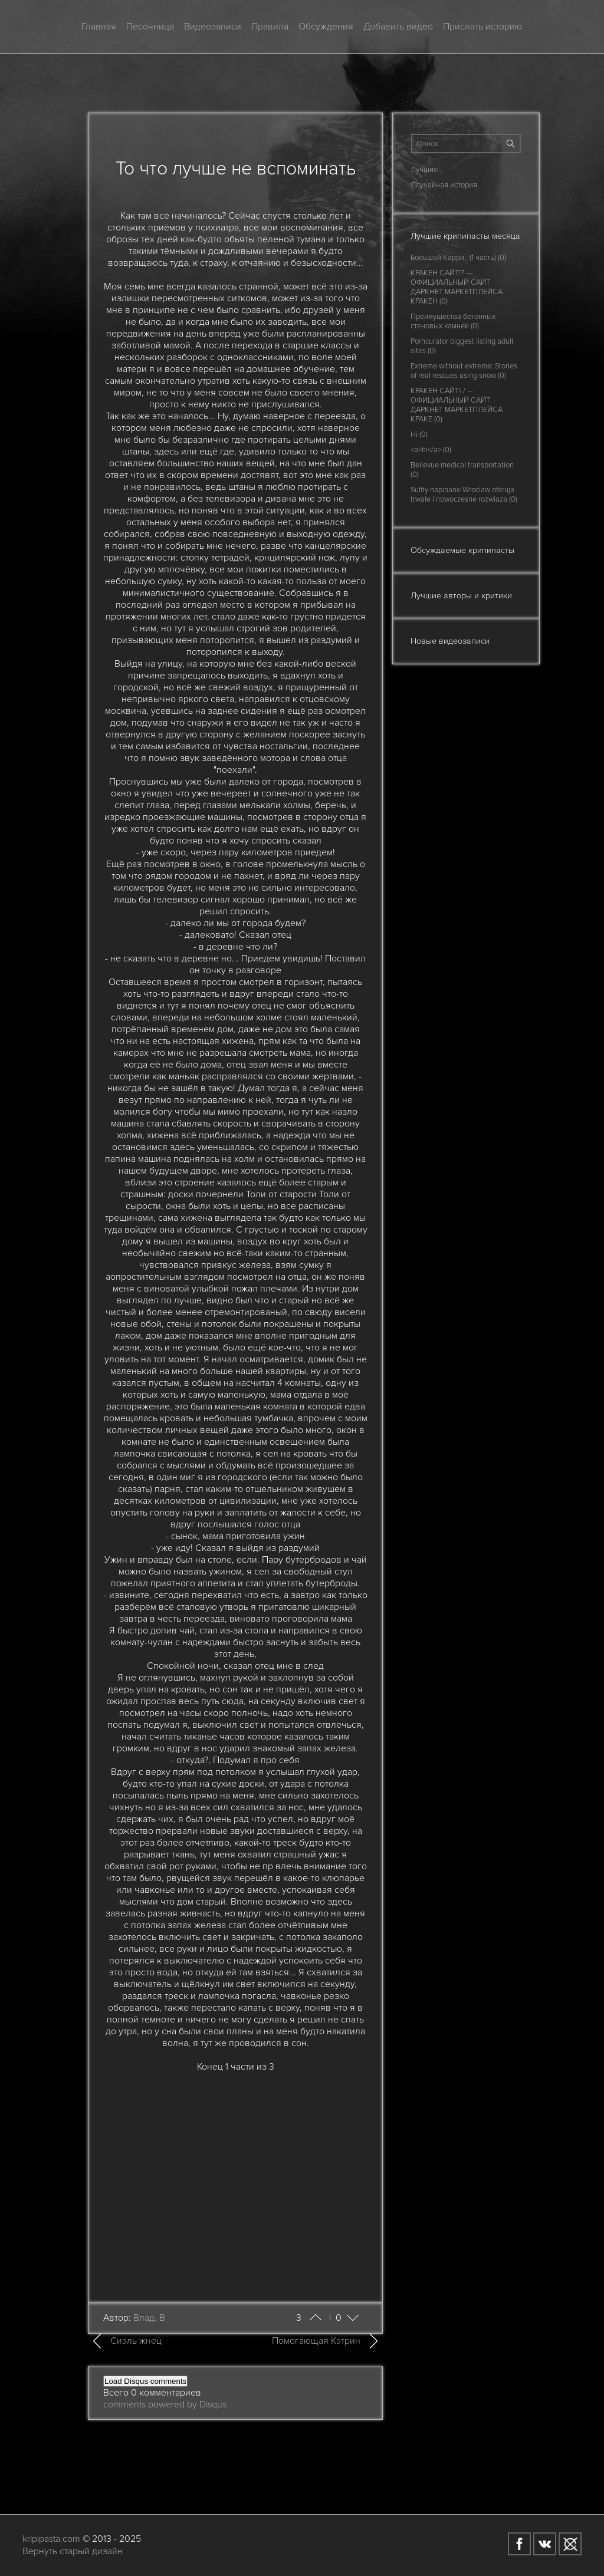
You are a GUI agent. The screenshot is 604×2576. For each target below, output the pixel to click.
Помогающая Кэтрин (316, 2341)
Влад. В (149, 2318)
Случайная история (444, 185)
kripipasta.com (51, 2539)
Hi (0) (419, 434)
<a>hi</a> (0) (431, 449)
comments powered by (164, 2404)
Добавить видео (398, 26)
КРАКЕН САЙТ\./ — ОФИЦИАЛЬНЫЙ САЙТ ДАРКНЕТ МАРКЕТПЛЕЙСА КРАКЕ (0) (457, 405)
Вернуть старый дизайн (72, 2551)
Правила (269, 26)
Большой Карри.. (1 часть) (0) (458, 257)
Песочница (150, 26)
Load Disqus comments (145, 2381)
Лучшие (424, 169)
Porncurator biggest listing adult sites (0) (462, 346)
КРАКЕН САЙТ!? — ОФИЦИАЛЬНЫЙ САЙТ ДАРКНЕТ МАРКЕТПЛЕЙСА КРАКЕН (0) (457, 287)
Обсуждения (325, 26)
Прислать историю (482, 26)
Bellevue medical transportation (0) (462, 469)
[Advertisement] (235, 2180)
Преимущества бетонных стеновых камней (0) (453, 321)
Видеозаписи (212, 26)
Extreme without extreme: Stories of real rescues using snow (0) (464, 370)
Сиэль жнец (136, 2341)
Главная (98, 26)
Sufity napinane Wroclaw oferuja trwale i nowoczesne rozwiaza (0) (464, 494)
